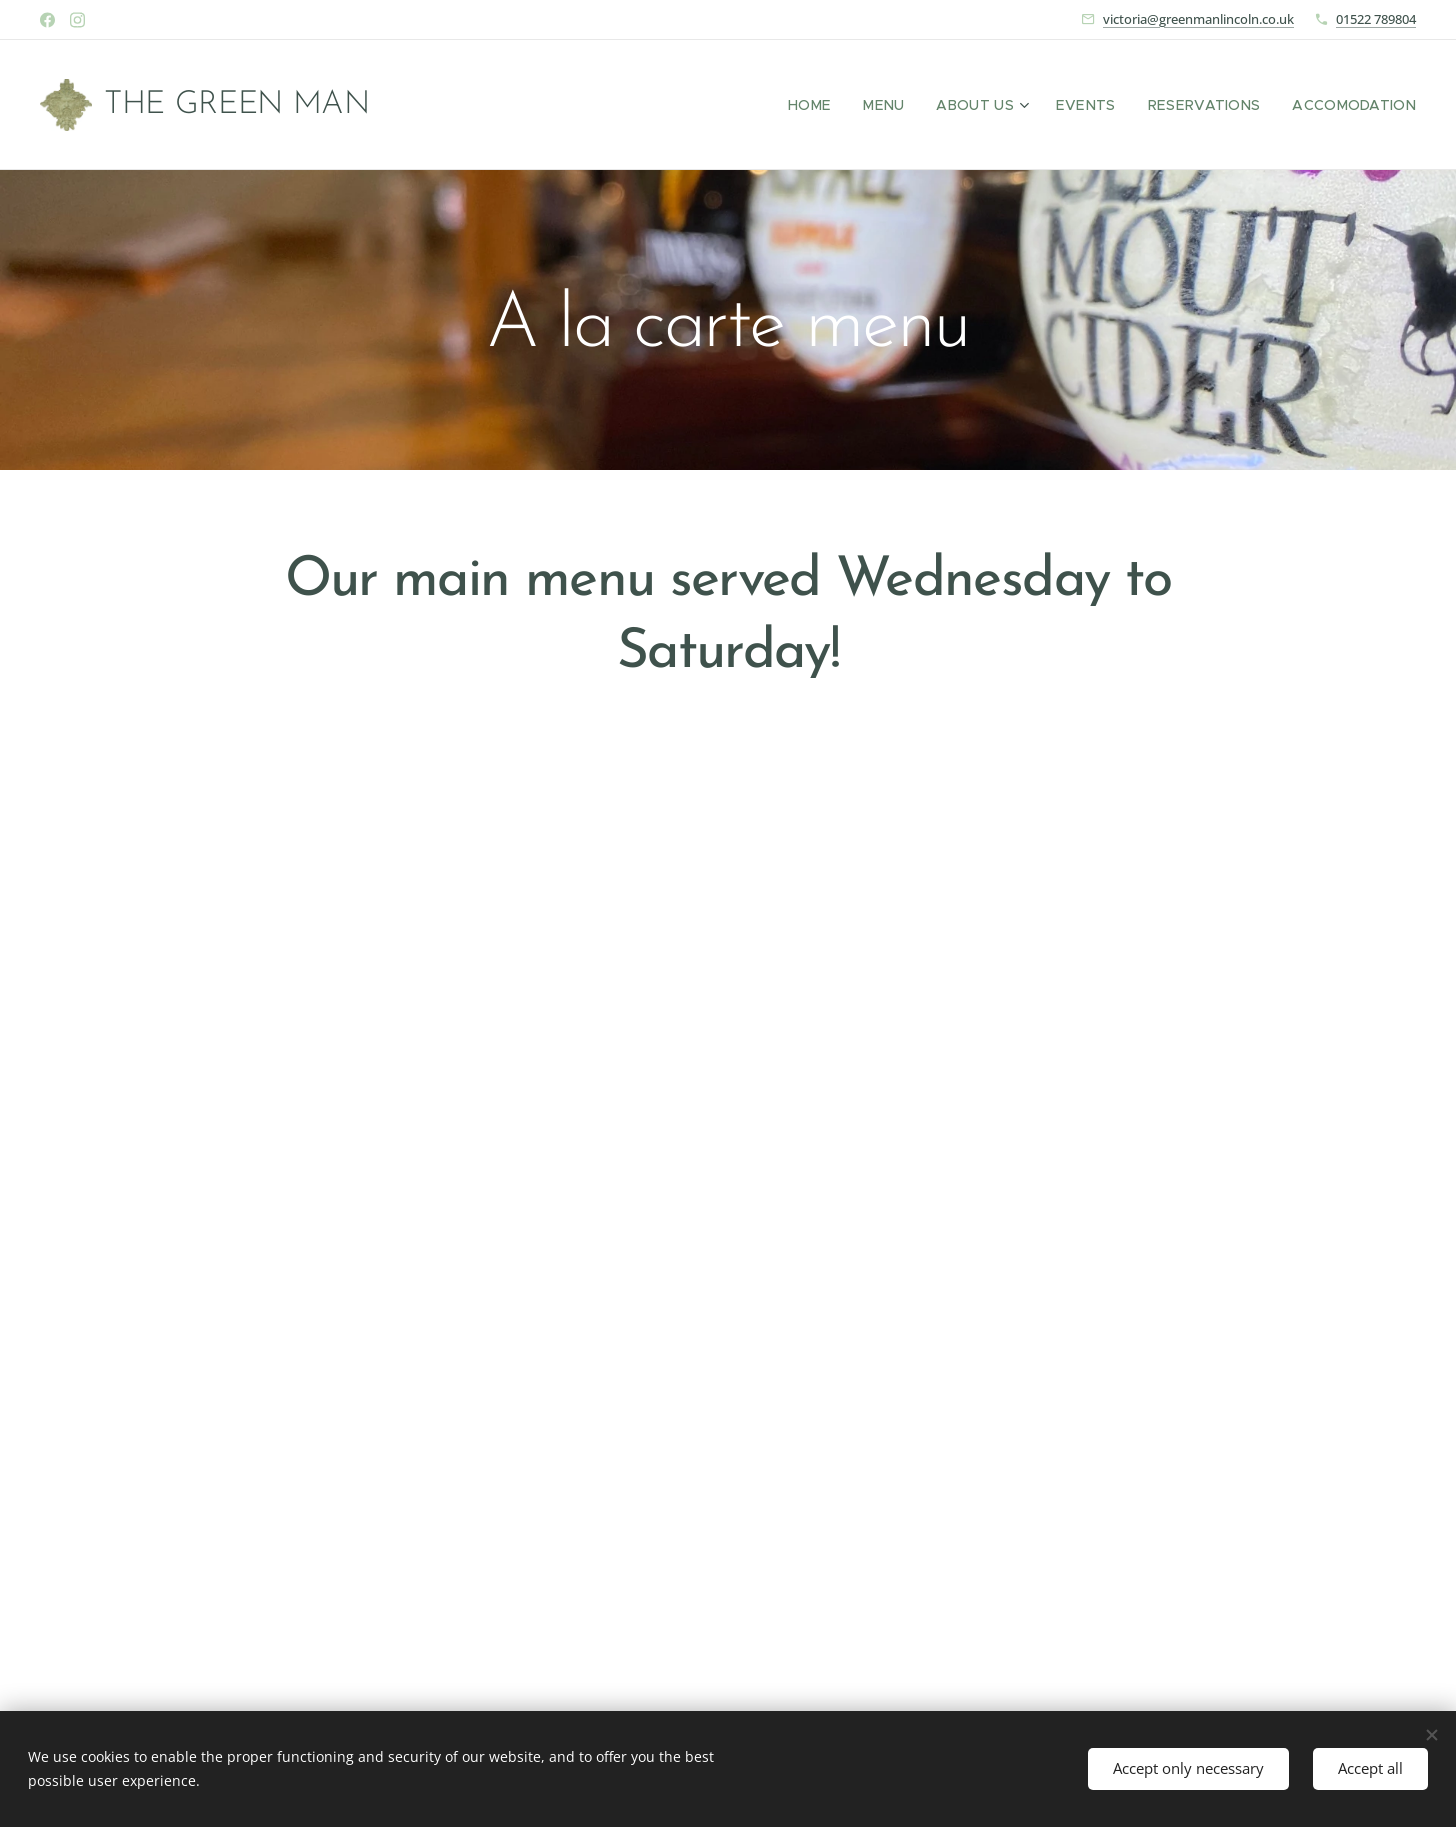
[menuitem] (848, 105)
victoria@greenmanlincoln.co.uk (1198, 19)
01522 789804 (1376, 19)
